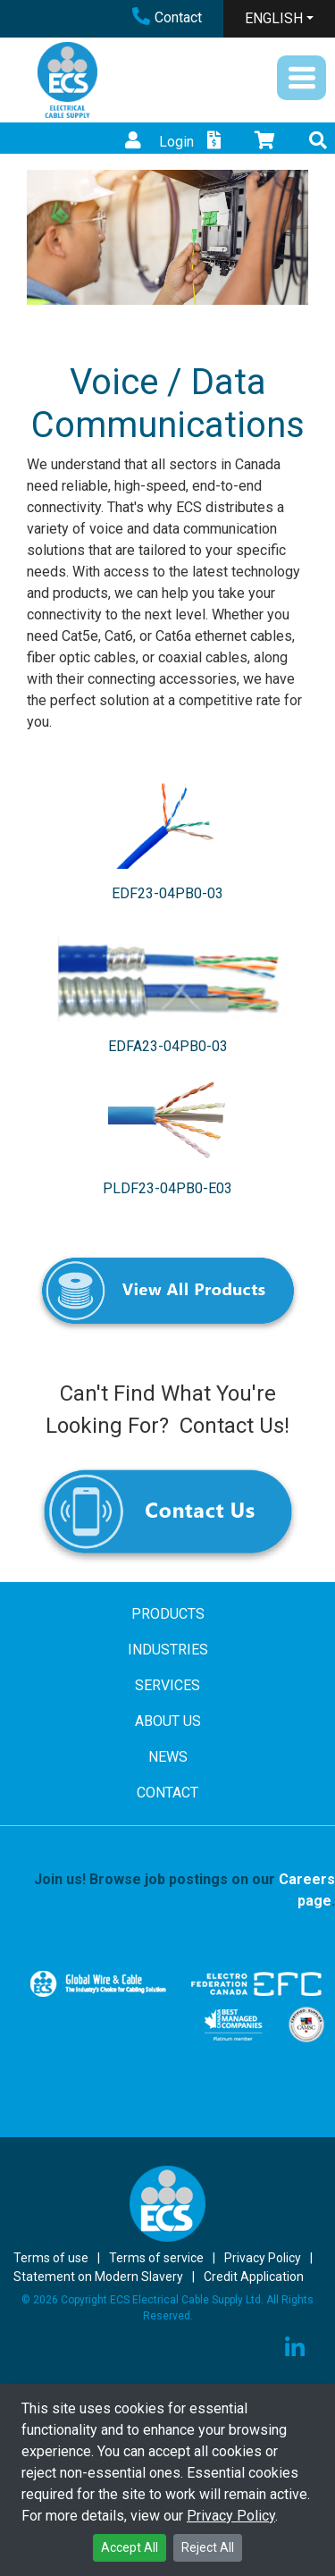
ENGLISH (274, 18)
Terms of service (156, 2258)
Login (157, 141)
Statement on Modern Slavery (98, 2276)
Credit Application (254, 2276)
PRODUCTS (168, 1613)
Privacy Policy (231, 2515)
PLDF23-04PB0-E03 (167, 1188)
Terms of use (50, 2258)
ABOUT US (168, 1721)
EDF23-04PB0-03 (167, 893)
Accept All (129, 2547)
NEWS (168, 1756)
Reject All (207, 2547)
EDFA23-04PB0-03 (168, 1046)
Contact (167, 17)
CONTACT (167, 1792)
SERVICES (167, 1685)
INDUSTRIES (168, 1649)
